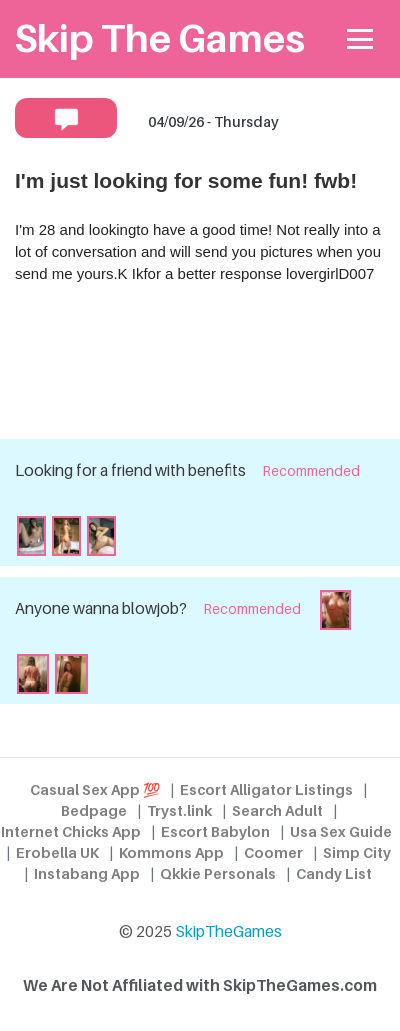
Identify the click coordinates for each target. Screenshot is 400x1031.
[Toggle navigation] (360, 39)
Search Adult (277, 810)
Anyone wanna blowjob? (101, 608)
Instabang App (87, 873)
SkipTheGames (228, 931)
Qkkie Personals (218, 873)
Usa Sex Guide (341, 831)
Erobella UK (57, 852)
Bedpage (94, 810)
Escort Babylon (215, 831)
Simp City (357, 852)
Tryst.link (179, 810)
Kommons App (171, 852)
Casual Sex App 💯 (95, 789)
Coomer (273, 852)
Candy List (334, 873)
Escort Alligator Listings (266, 789)
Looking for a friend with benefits (130, 470)
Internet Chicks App (71, 831)
